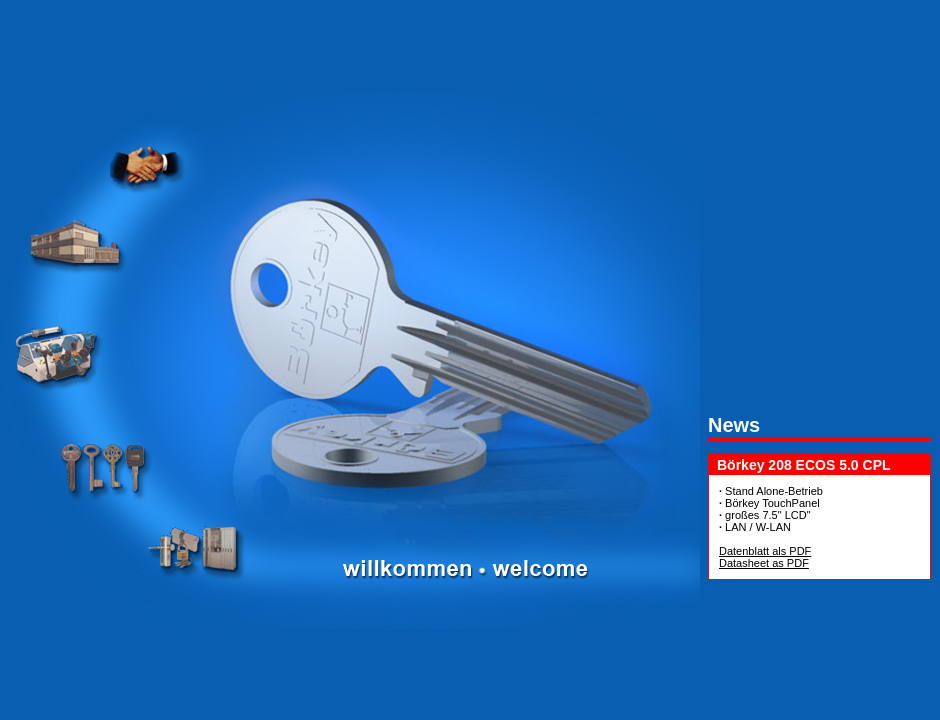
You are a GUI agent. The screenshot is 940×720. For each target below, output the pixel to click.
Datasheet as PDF (764, 563)
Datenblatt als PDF (765, 551)
